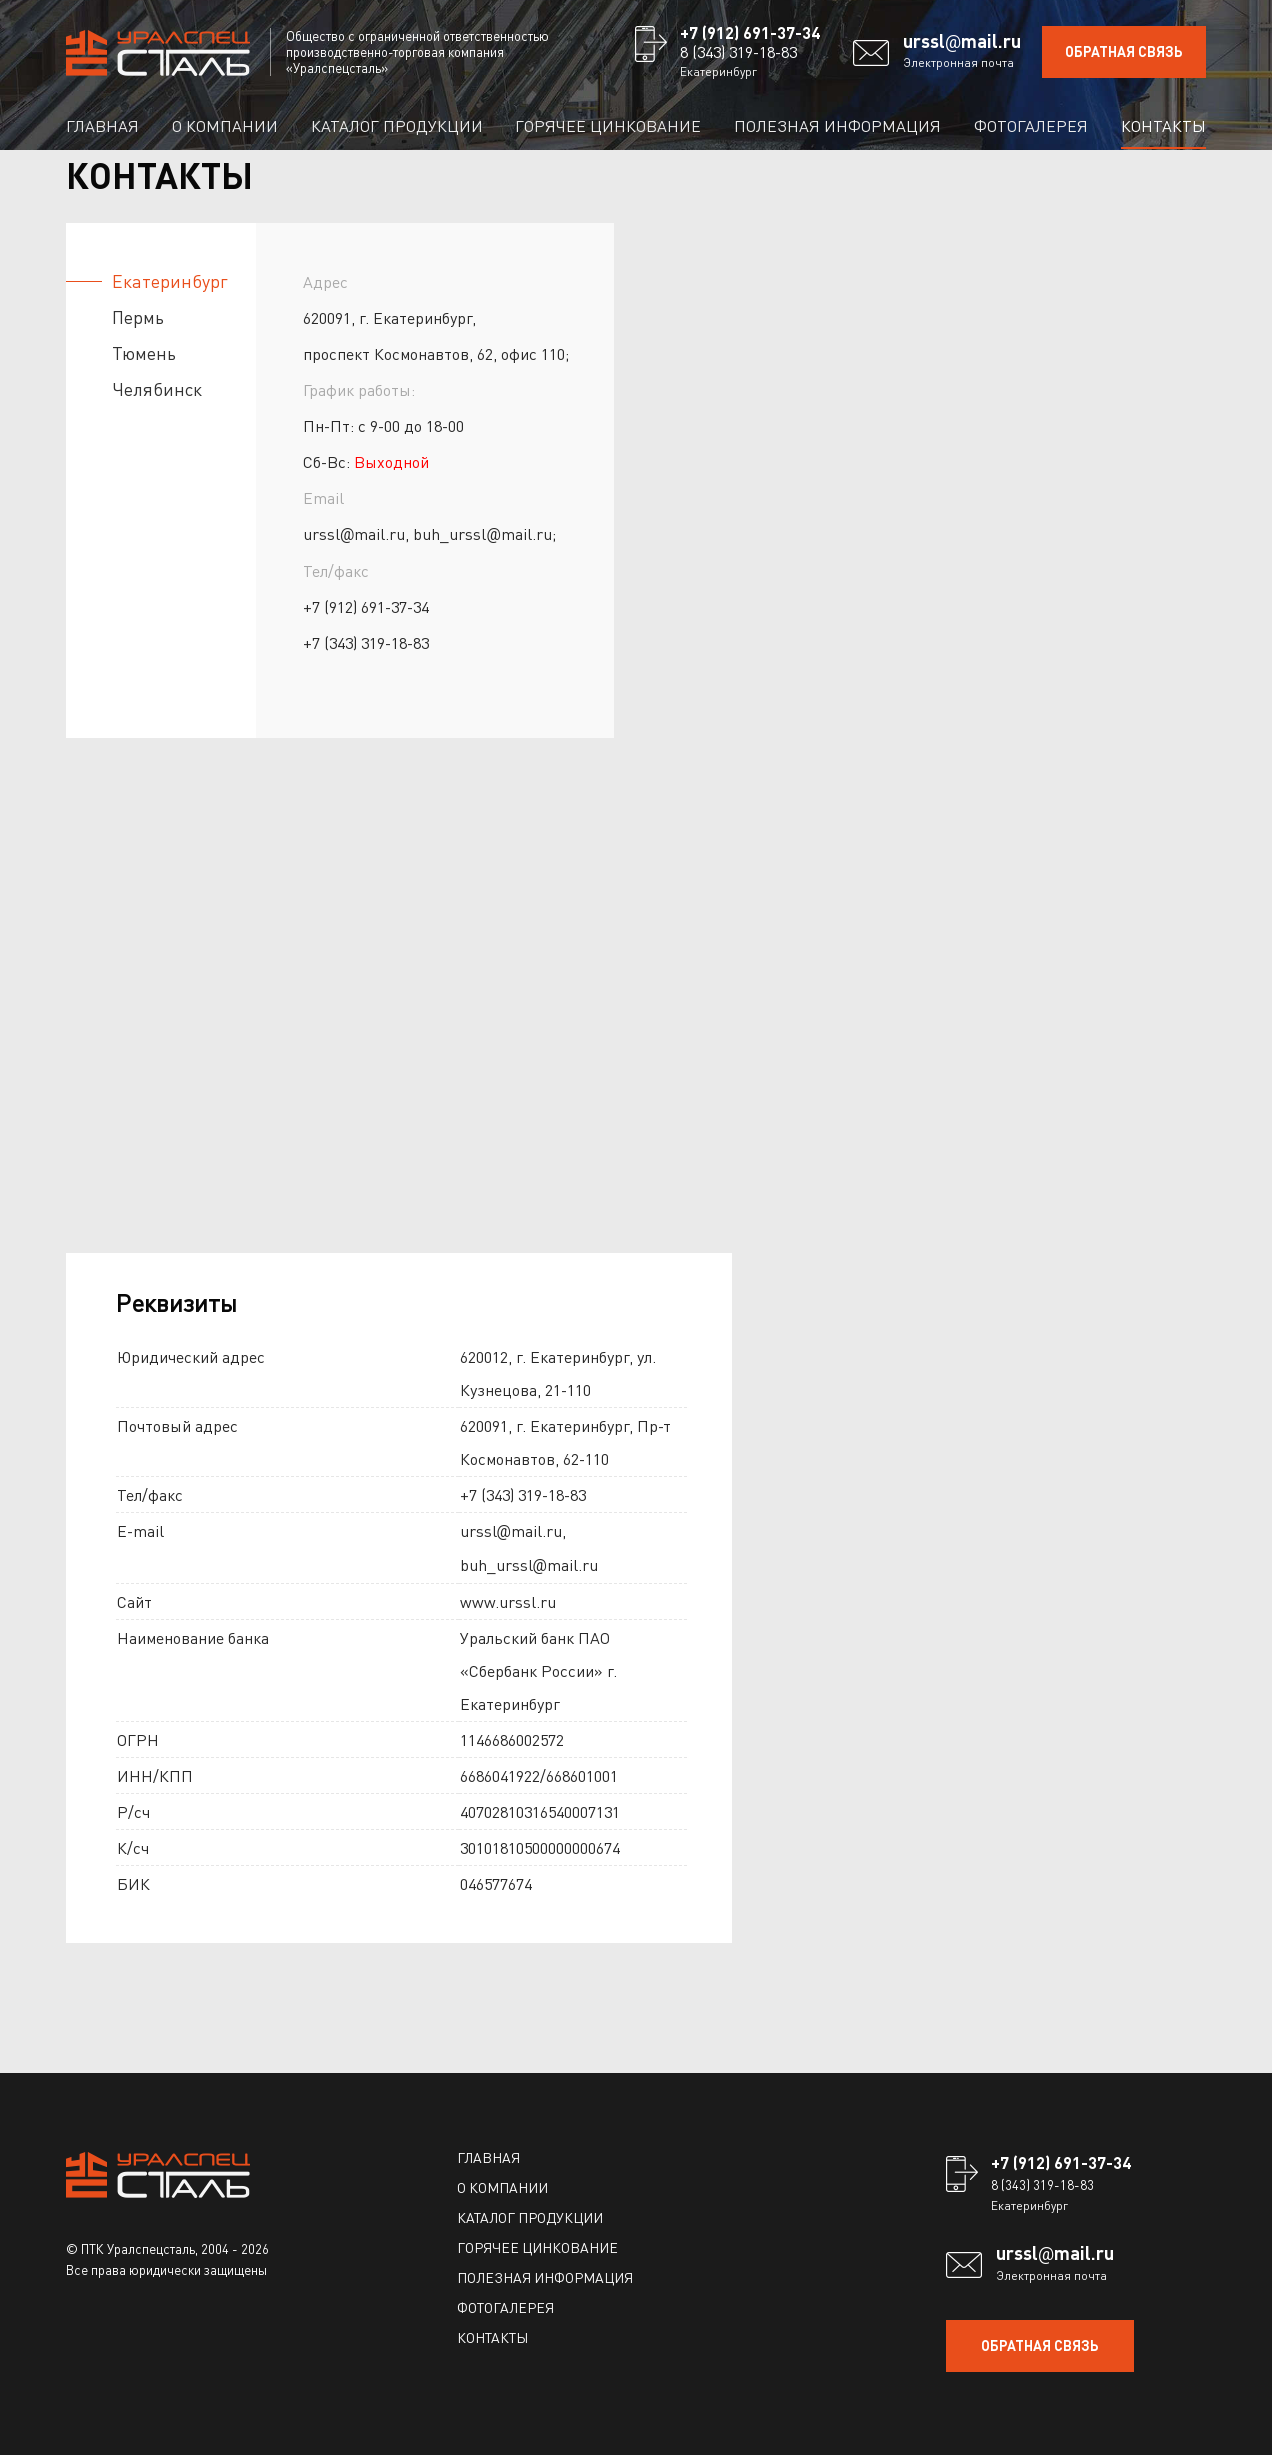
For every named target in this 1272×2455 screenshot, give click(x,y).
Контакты (1163, 125)
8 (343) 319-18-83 (738, 51)
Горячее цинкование (608, 125)
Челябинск (157, 388)
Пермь (138, 316)
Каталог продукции (397, 125)
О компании (225, 125)
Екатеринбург (170, 280)
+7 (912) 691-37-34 (750, 32)
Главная (102, 125)
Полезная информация (837, 125)
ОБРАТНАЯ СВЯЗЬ (1124, 51)
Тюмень (144, 352)
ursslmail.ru (962, 41)
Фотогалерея (1031, 125)
